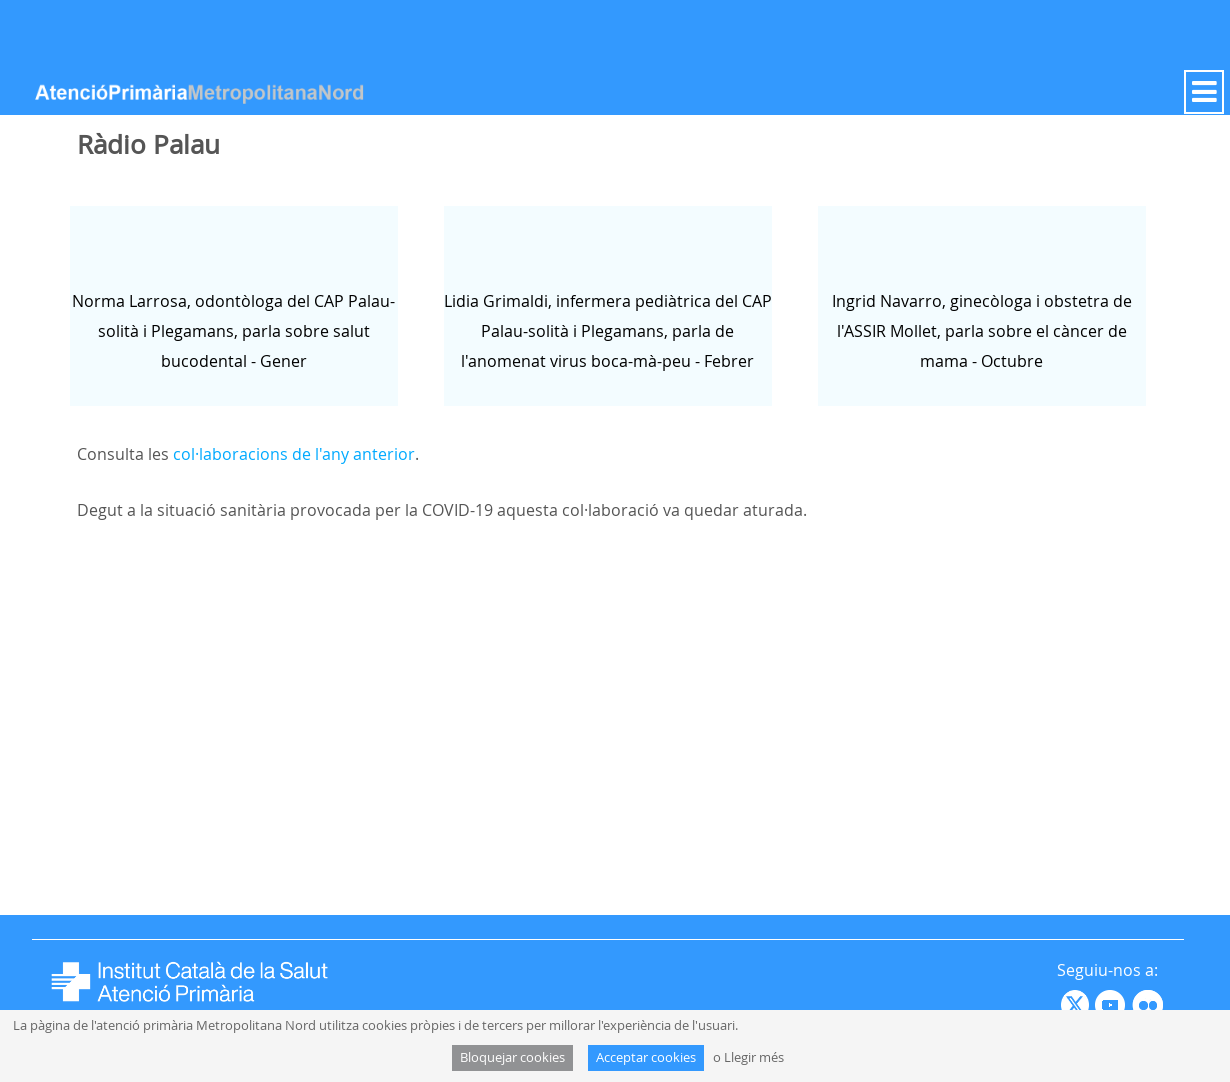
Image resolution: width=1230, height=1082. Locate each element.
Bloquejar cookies (512, 1057)
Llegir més (754, 1057)
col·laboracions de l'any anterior (294, 454)
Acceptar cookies (646, 1057)
